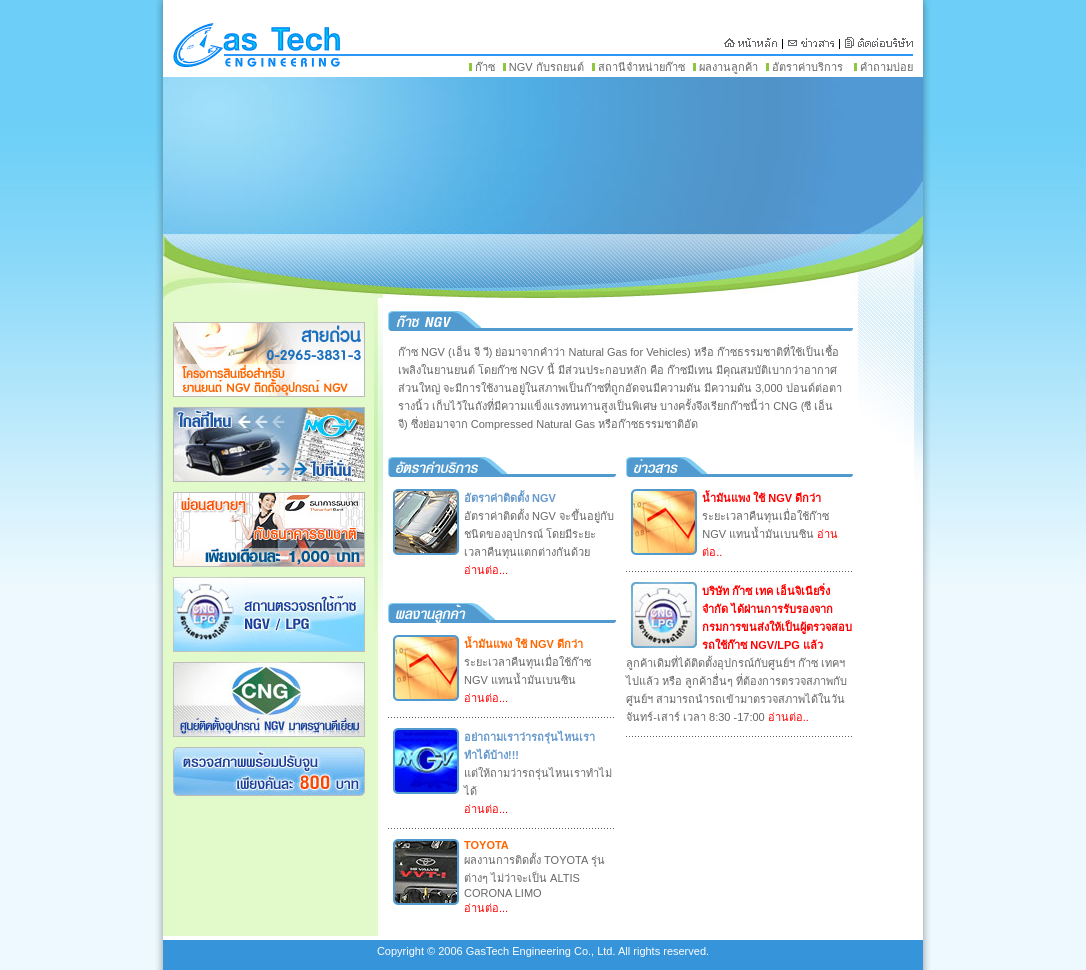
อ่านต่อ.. (787, 717)
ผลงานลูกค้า (728, 67)
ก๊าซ (485, 67)
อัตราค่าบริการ (807, 67)
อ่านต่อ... (486, 570)
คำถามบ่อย (886, 67)
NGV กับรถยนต (546, 67)
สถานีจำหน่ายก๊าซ (641, 67)
